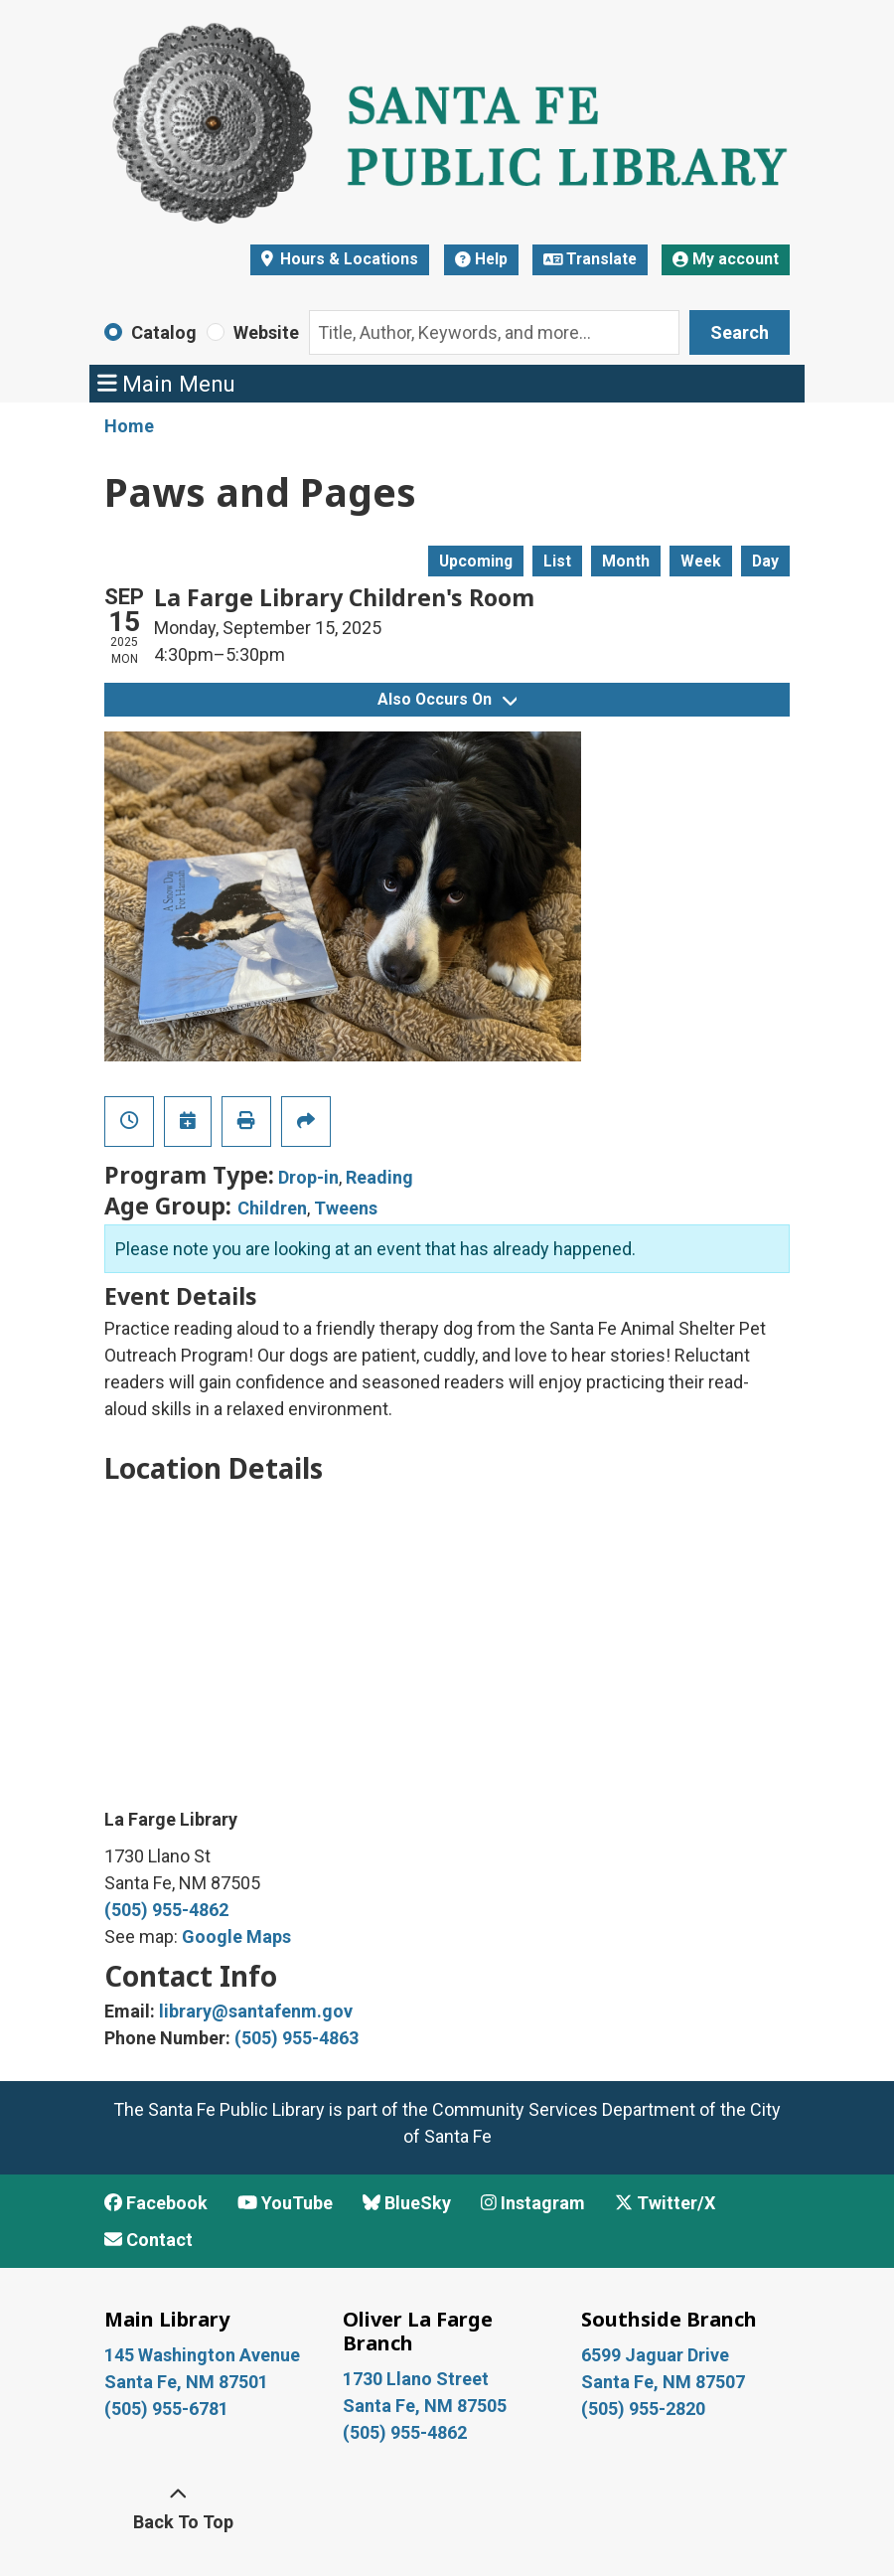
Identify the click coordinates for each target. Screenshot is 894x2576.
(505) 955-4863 (296, 2037)
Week (700, 561)
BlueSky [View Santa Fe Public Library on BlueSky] (407, 2202)
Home (129, 425)
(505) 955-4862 (166, 1909)
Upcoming (476, 561)
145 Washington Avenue (202, 2354)
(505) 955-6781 (168, 2408)
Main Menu (166, 383)
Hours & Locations (347, 258)
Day (765, 561)
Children (272, 1208)
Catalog (164, 332)
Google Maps (236, 1936)
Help (481, 258)
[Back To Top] (177, 2508)
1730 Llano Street (416, 2378)
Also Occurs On (447, 699)
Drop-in (308, 1177)
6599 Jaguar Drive (655, 2354)
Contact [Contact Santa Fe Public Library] (148, 2239)
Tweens (345, 1208)
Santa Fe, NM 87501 (188, 2381)
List (557, 561)
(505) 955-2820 (643, 2408)
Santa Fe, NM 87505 (427, 2405)
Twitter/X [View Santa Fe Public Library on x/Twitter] (665, 2202)
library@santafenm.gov (256, 2011)
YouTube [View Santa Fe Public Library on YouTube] (285, 2202)
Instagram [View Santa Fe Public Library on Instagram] (533, 2202)
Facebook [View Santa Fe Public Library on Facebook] (156, 2202)
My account (725, 258)
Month (626, 561)
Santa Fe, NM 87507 (665, 2381)
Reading (379, 1177)
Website (266, 332)
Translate (590, 258)
